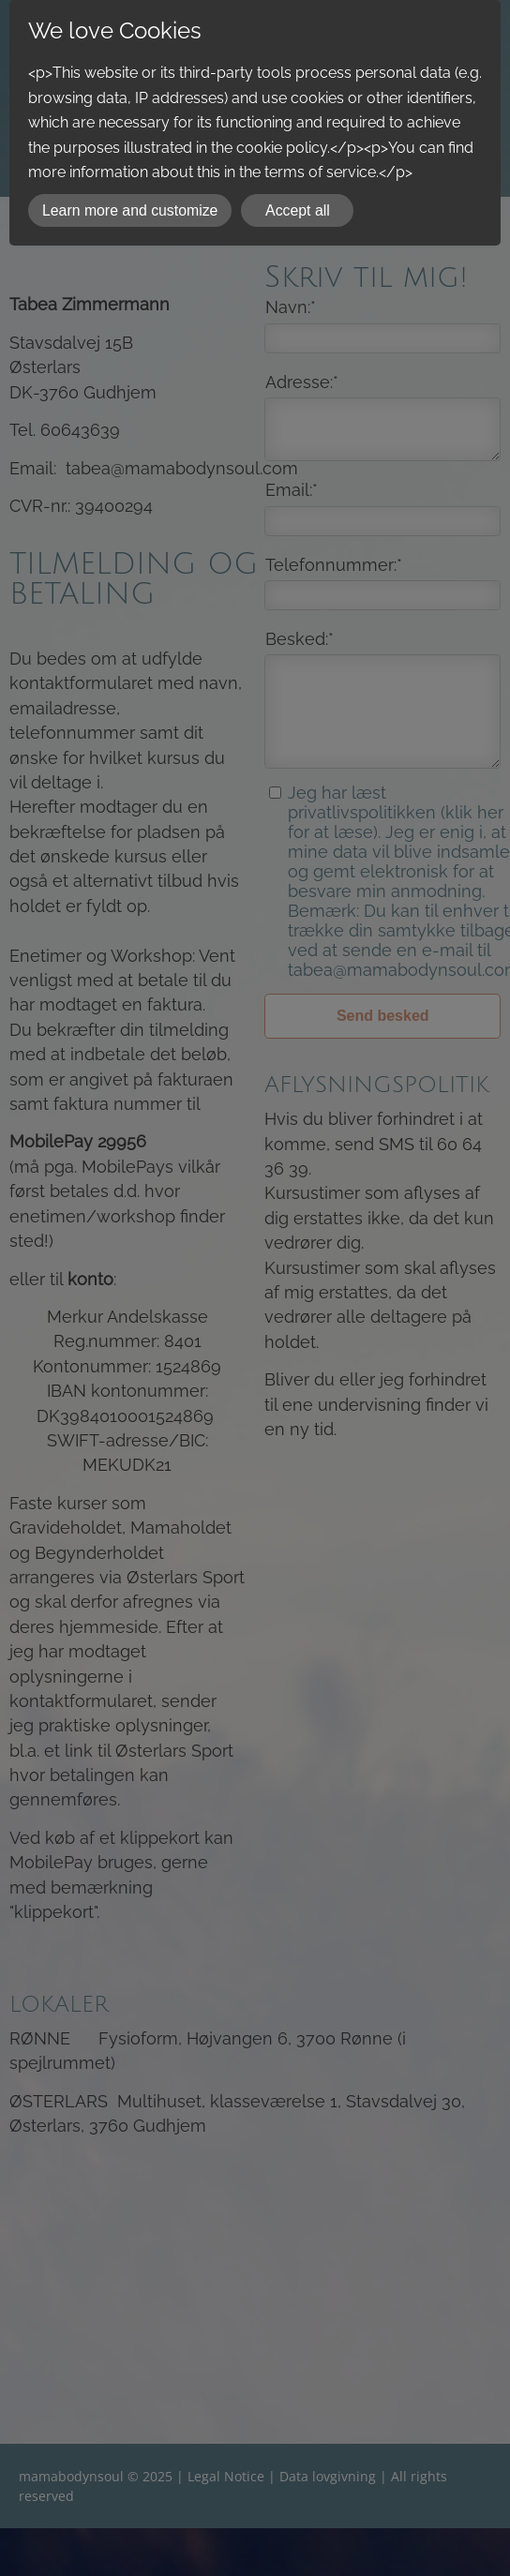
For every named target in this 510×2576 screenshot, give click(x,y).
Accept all (297, 210)
